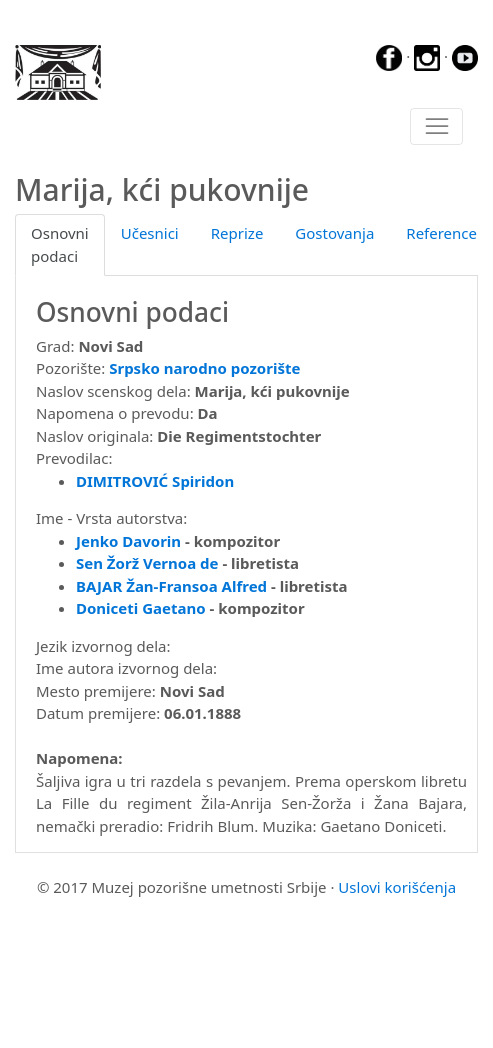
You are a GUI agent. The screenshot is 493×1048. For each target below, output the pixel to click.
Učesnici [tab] (150, 233)
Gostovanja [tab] (334, 233)
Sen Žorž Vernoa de (147, 563)
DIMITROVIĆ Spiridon (155, 481)
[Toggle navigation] (436, 127)
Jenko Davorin (128, 541)
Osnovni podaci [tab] (60, 244)
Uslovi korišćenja (397, 887)
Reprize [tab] (237, 233)
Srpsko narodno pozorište (204, 368)
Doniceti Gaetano (141, 608)
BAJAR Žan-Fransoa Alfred (171, 586)
